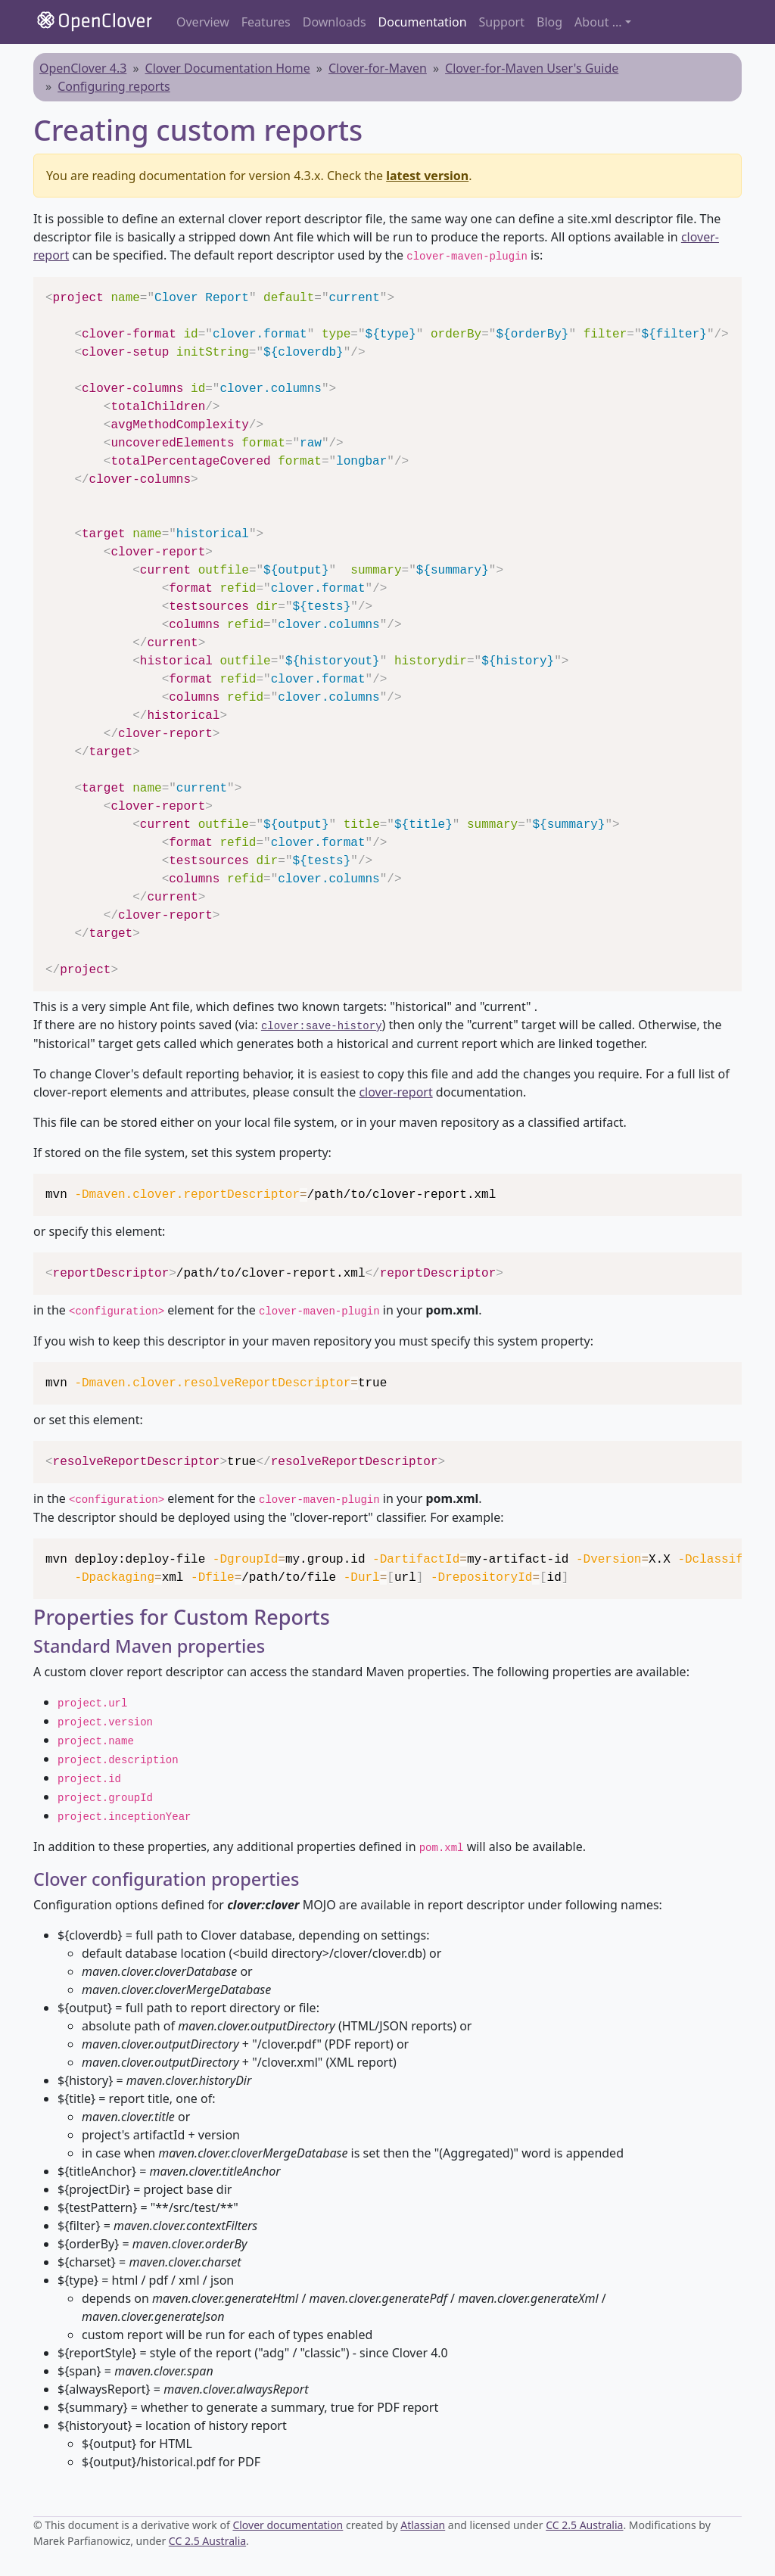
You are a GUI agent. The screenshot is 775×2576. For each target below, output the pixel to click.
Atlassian (422, 2525)
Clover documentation (287, 2525)
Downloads (334, 22)
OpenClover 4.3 (82, 68)
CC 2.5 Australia (584, 2525)
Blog (549, 22)
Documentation (422, 22)
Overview (202, 22)
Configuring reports (114, 86)
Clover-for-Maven (377, 68)
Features (266, 22)
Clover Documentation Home (227, 68)
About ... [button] (597, 22)
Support (501, 22)
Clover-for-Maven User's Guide (531, 68)
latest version (427, 175)
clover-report (395, 1092)
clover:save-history (321, 1026)
